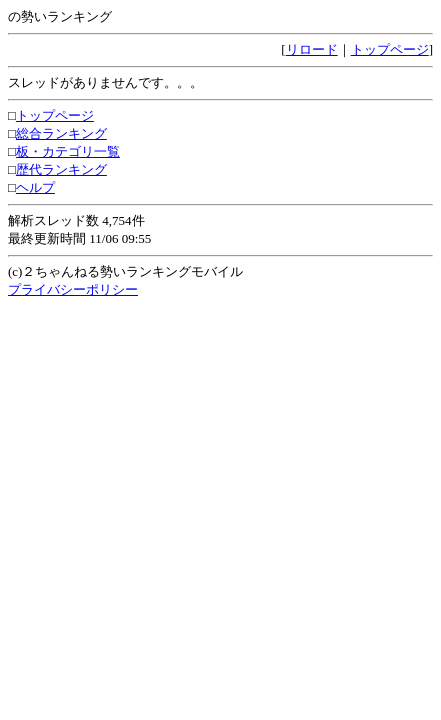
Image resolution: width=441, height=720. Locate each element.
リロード (312, 49)
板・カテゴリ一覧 (68, 151)
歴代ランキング (61, 169)
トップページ (390, 49)
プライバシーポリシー (73, 289)
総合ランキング (61, 133)
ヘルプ (35, 187)
